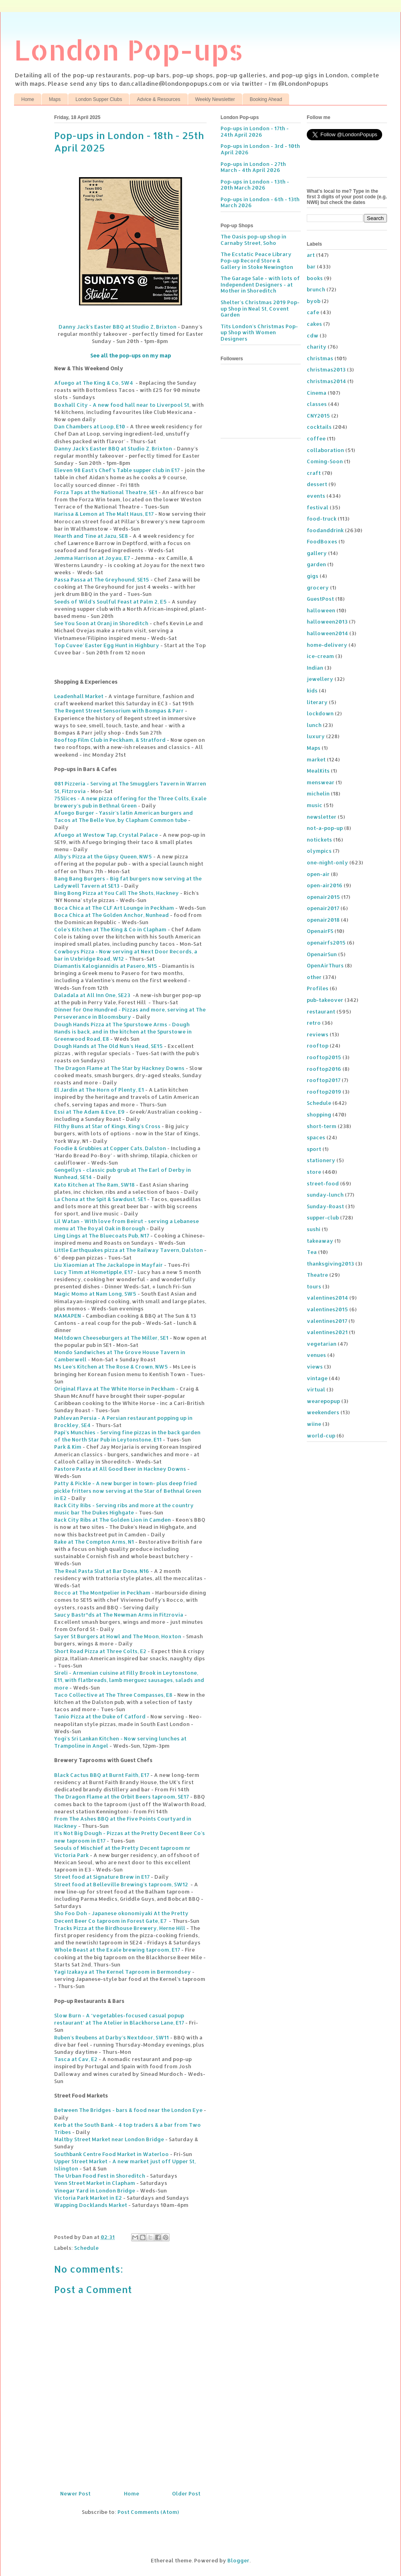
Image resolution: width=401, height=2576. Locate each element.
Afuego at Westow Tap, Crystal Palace (106, 835)
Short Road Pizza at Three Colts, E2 (100, 1651)
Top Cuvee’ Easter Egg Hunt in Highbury (106, 645)
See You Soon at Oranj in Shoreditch (101, 623)
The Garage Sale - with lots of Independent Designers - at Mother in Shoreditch (260, 284)
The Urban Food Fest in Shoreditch (99, 2175)
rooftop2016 (324, 1069)
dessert (317, 484)
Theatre (317, 1275)
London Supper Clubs (98, 99)
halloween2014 (327, 633)
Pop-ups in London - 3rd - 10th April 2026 (260, 149)
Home (27, 99)
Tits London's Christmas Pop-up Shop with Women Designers (259, 332)
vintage (317, 1378)
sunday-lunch (325, 1194)
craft (314, 473)
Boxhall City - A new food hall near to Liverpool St (121, 405)
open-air (318, 874)
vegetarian (321, 1343)
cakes (314, 324)
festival (317, 507)
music (314, 805)
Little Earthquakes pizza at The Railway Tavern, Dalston (128, 1250)
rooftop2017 (323, 1080)
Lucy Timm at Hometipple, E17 (93, 1272)
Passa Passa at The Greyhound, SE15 (101, 579)
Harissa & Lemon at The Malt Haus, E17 (104, 514)
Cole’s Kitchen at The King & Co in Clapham (110, 929)
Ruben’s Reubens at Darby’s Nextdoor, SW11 (111, 2037)
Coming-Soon (325, 461)
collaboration (325, 450)
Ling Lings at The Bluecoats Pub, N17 (101, 1235)
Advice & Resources (158, 99)
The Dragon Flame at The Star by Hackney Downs (119, 1068)
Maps (55, 99)
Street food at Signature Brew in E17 (102, 1876)
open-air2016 (324, 885)
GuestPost (320, 599)
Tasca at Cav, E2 (75, 2059)
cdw (312, 335)
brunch (316, 289)
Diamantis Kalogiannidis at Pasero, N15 (105, 966)
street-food (323, 1183)
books (315, 278)
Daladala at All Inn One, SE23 (92, 995)
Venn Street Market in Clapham (94, 2183)
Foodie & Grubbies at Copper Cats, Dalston (110, 1148)
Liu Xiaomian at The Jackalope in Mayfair (108, 1265)
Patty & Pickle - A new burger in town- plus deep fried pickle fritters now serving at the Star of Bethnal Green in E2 (127, 1490)
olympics (319, 851)
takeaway (320, 1241)
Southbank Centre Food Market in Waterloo (111, 2154)
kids (312, 690)
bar (311, 266)
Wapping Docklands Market (90, 2205)
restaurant (321, 1011)
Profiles (317, 988)
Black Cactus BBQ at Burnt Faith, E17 (101, 1775)
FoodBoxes (322, 541)
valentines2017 (327, 1321)
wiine (314, 1424)
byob (313, 301)
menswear (320, 782)
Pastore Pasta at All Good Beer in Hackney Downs (120, 1469)
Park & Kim (67, 1446)
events (316, 496)
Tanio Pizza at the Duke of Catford (100, 1716)
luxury (316, 736)
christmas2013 (326, 369)
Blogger (238, 2560)
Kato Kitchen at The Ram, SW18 (94, 1184)
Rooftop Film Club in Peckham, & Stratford (110, 740)
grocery (318, 587)
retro (314, 1022)
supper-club (323, 1217)
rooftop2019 (324, 1091)
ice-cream (320, 656)
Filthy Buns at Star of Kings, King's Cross (107, 1126)
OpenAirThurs (325, 965)
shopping (319, 1114)
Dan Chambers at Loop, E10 (89, 426)
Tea (312, 1252)
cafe (313, 312)
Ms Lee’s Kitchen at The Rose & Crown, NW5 (111, 1366)
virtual (316, 1389)
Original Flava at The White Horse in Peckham (114, 1388)
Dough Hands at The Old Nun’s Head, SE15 (108, 1046)
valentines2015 (327, 1309)
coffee (316, 438)
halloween (321, 610)
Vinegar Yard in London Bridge (94, 2190)
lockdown (320, 713)
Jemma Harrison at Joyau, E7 (92, 558)
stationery (321, 1160)
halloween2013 (327, 621)
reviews (317, 1034)
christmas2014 (326, 381)
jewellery (320, 679)
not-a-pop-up (325, 828)
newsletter (321, 817)
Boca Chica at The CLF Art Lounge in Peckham (114, 907)
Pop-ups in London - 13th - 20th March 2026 (255, 184)
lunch (314, 725)
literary (317, 702)
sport (314, 1149)
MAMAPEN (67, 1315)
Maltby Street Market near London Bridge (109, 2139)
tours (314, 1286)
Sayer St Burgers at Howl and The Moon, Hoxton (117, 1636)
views (315, 1366)
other (314, 977)
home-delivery (327, 645)
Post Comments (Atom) (148, 2512)
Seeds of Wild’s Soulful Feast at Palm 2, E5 (110, 601)
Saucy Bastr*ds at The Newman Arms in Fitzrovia (118, 1614)
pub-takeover (325, 1000)
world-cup (321, 1435)
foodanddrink (325, 530)
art (311, 255)
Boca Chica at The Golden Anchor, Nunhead (111, 915)
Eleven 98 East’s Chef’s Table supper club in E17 (117, 470)
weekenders (323, 1412)
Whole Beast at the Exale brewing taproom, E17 (117, 1949)
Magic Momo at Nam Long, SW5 (95, 1293)
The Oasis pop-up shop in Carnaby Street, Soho (253, 239)
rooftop (317, 1045)
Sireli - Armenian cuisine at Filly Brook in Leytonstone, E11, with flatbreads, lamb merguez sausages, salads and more (129, 1680)
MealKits (318, 770)
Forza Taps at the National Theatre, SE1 (105, 492)
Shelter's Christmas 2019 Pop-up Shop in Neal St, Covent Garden (260, 308)
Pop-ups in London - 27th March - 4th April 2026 (253, 167)
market (316, 759)
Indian (315, 667)
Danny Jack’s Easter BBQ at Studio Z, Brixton (117, 326)
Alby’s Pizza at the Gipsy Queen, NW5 (103, 856)
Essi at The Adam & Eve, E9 (89, 1111)
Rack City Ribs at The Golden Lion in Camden (112, 1519)
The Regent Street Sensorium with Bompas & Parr (119, 710)
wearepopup (323, 1401)
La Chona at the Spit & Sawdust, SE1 (100, 1199)
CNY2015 (318, 415)
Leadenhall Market (78, 696)
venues (316, 1355)
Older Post (186, 2493)
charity (316, 346)
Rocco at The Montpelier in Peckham (102, 1592)
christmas (320, 358)
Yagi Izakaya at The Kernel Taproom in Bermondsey (122, 1971)
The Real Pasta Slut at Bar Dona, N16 (101, 1571)
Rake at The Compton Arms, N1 (94, 1541)
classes (317, 404)
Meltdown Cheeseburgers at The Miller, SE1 (111, 1337)
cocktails (319, 427)
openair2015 (323, 897)
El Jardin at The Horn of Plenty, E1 (99, 1089)
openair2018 (323, 920)
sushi (313, 1229)
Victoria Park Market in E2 (88, 2197)
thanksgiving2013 (330, 1263)
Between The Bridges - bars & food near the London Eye (128, 2110)
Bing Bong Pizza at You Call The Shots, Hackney (116, 893)
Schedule (86, 2248)
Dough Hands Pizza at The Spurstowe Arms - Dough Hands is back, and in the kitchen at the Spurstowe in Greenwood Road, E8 (123, 1031)
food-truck (321, 518)
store (314, 1172)
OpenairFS (320, 931)
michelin (318, 793)
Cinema (316, 393)
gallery (317, 553)
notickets (319, 839)
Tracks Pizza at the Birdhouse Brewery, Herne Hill (119, 1928)
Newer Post (75, 2493)
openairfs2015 (326, 942)
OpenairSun (322, 954)
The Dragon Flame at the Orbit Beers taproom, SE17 (121, 1796)
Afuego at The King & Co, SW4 (93, 383)
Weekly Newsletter (215, 99)
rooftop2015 (324, 1057)
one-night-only (327, 862)
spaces (316, 1137)
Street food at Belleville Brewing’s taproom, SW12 (121, 1884)
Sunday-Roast (325, 1206)
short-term (321, 1126)
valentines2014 (327, 1297)
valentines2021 (327, 1332)
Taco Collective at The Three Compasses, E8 (113, 1695)
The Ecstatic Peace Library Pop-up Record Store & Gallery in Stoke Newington (257, 260)
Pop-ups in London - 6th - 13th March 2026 (260, 202)
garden (316, 564)
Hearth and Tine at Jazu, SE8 (91, 536)
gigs (312, 576)
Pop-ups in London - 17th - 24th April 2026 (255, 131)
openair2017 (323, 908)
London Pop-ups (128, 49)
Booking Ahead (266, 99)
